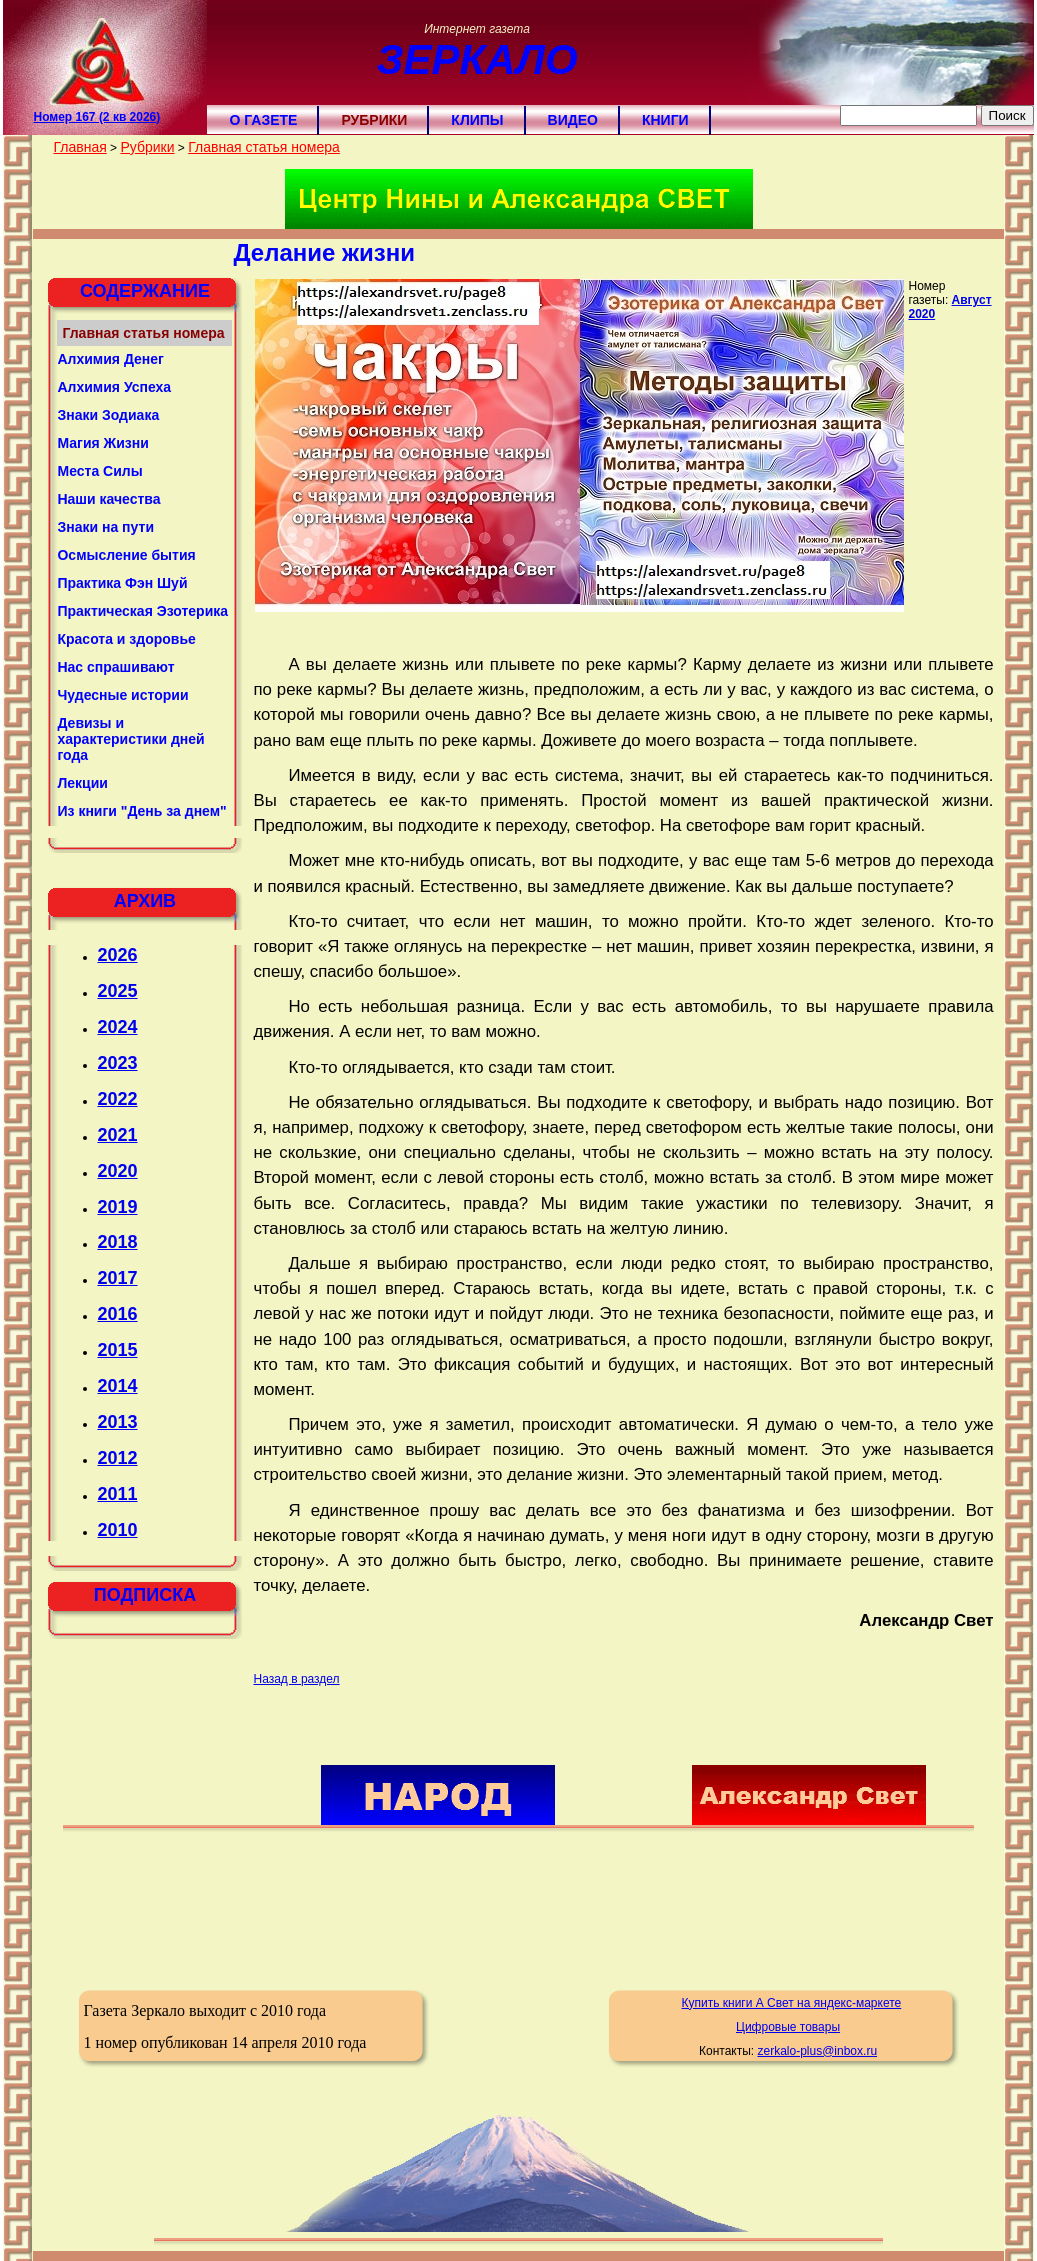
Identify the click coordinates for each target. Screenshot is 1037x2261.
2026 (117, 955)
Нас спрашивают (115, 667)
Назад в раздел (296, 1679)
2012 (117, 1458)
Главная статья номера (264, 147)
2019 (117, 1207)
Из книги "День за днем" (141, 811)
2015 (117, 1350)
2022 (117, 1099)
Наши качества (108, 499)
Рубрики (374, 120)
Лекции (82, 783)
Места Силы (99, 471)
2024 (117, 1027)
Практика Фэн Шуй (122, 583)
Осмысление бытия (126, 555)
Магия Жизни (102, 443)
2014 (117, 1386)
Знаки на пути (105, 527)
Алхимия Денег (110, 359)
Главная (79, 147)
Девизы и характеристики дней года (130, 739)
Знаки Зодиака (108, 415)
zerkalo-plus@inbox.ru (817, 2051)
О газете (263, 120)
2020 (117, 1171)
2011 (117, 1494)
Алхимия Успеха (114, 387)
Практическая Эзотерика (142, 611)
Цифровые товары (788, 2027)
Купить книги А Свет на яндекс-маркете (792, 2003)
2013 (117, 1422)
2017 (117, 1278)
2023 (117, 1063)
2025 (117, 991)
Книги (665, 120)
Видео (573, 120)
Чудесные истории (122, 695)
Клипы (477, 120)
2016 (117, 1314)
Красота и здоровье (126, 639)
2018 (117, 1242)
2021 (117, 1135)
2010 (117, 1530)
